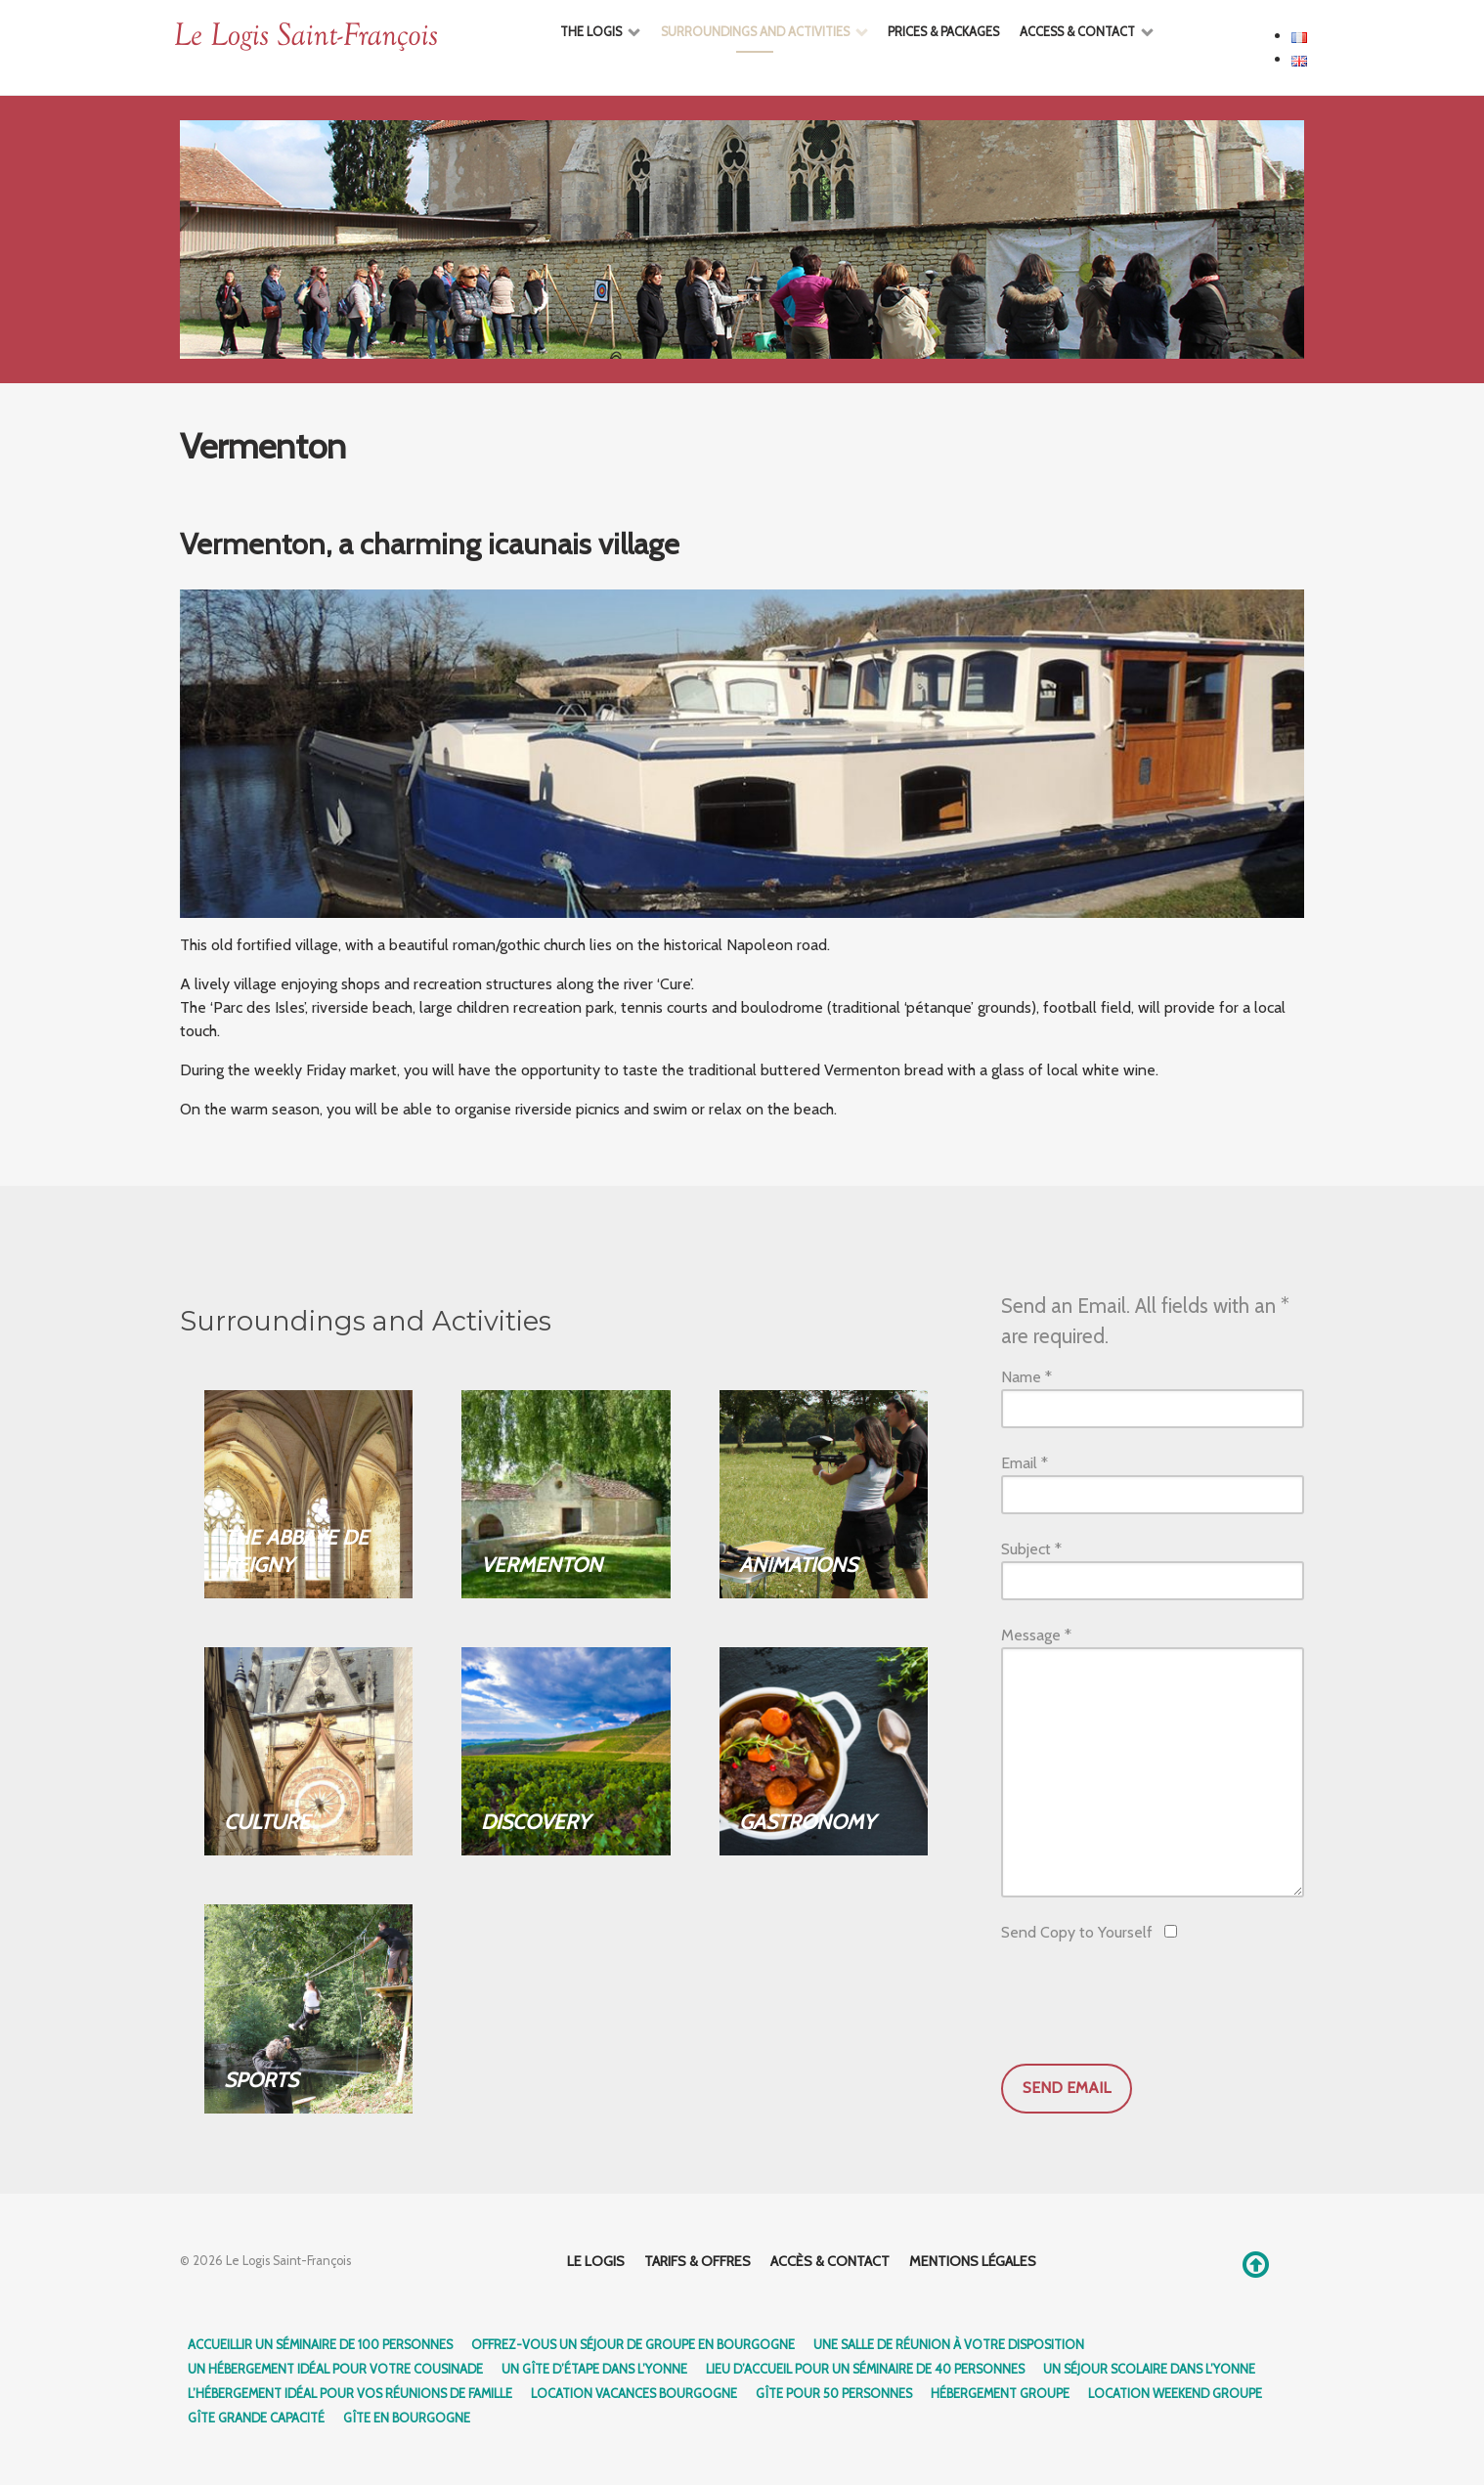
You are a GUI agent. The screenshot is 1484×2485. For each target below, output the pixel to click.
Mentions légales (972, 2261)
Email (1024, 1463)
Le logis (596, 2261)
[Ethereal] (349, 38)
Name (1026, 1377)
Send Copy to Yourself (1077, 1932)
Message (1036, 1635)
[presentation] (1149, 2006)
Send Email (1067, 2087)
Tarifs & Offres (697, 2261)
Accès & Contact (830, 2261)
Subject (1031, 1549)
